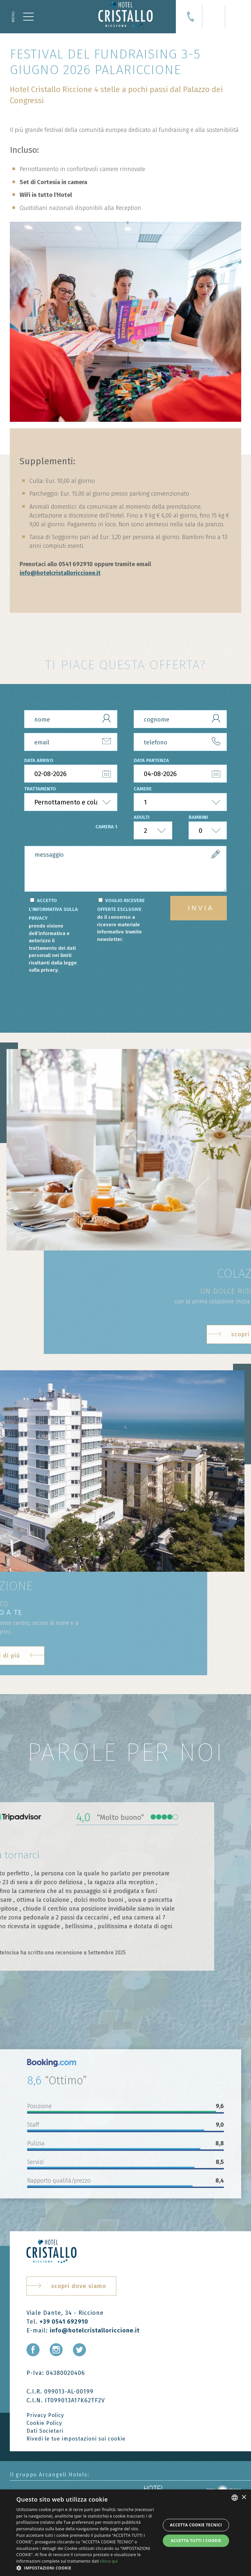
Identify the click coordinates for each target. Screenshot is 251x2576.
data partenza (151, 760)
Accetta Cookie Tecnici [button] (196, 2525)
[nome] (70, 719)
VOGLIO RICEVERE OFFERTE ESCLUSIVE (123, 920)
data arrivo (38, 760)
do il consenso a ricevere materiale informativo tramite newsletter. (119, 928)
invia (201, 908)
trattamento (40, 789)
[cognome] (180, 719)
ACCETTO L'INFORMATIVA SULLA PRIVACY (55, 936)
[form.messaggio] (125, 869)
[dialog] (125, 2532)
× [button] (243, 2497)
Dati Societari (44, 2431)
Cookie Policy (44, 2423)
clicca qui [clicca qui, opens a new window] (109, 2561)
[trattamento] (70, 802)
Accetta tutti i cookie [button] (196, 2540)
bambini (198, 817)
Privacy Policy (45, 2415)
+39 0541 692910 (64, 2321)
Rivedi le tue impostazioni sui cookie (76, 2439)
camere (143, 789)
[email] (70, 742)
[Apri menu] (23, 16)
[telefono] (180, 742)
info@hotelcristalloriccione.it (60, 573)
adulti (141, 817)
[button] (86, 2568)
